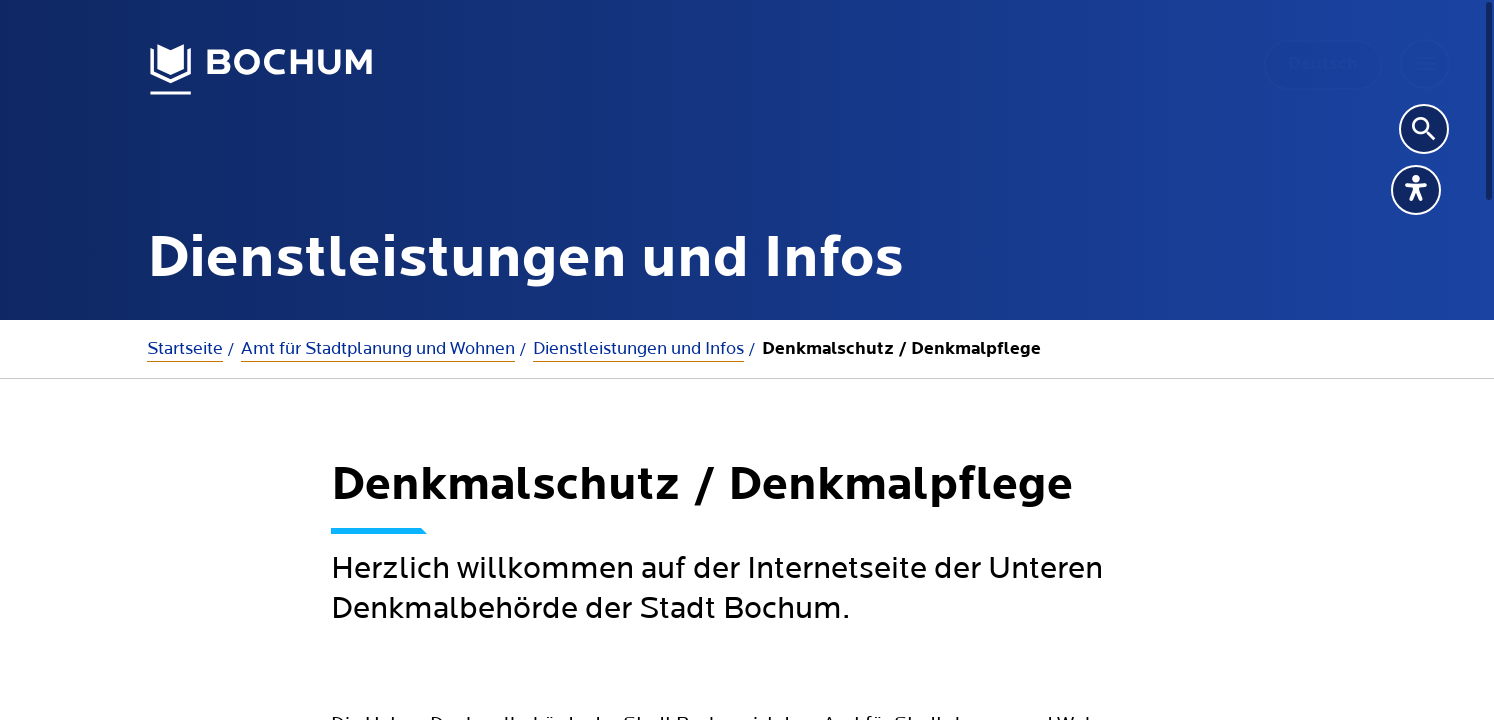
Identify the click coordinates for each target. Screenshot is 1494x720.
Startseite (185, 348)
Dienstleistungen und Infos (638, 348)
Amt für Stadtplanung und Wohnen (378, 348)
